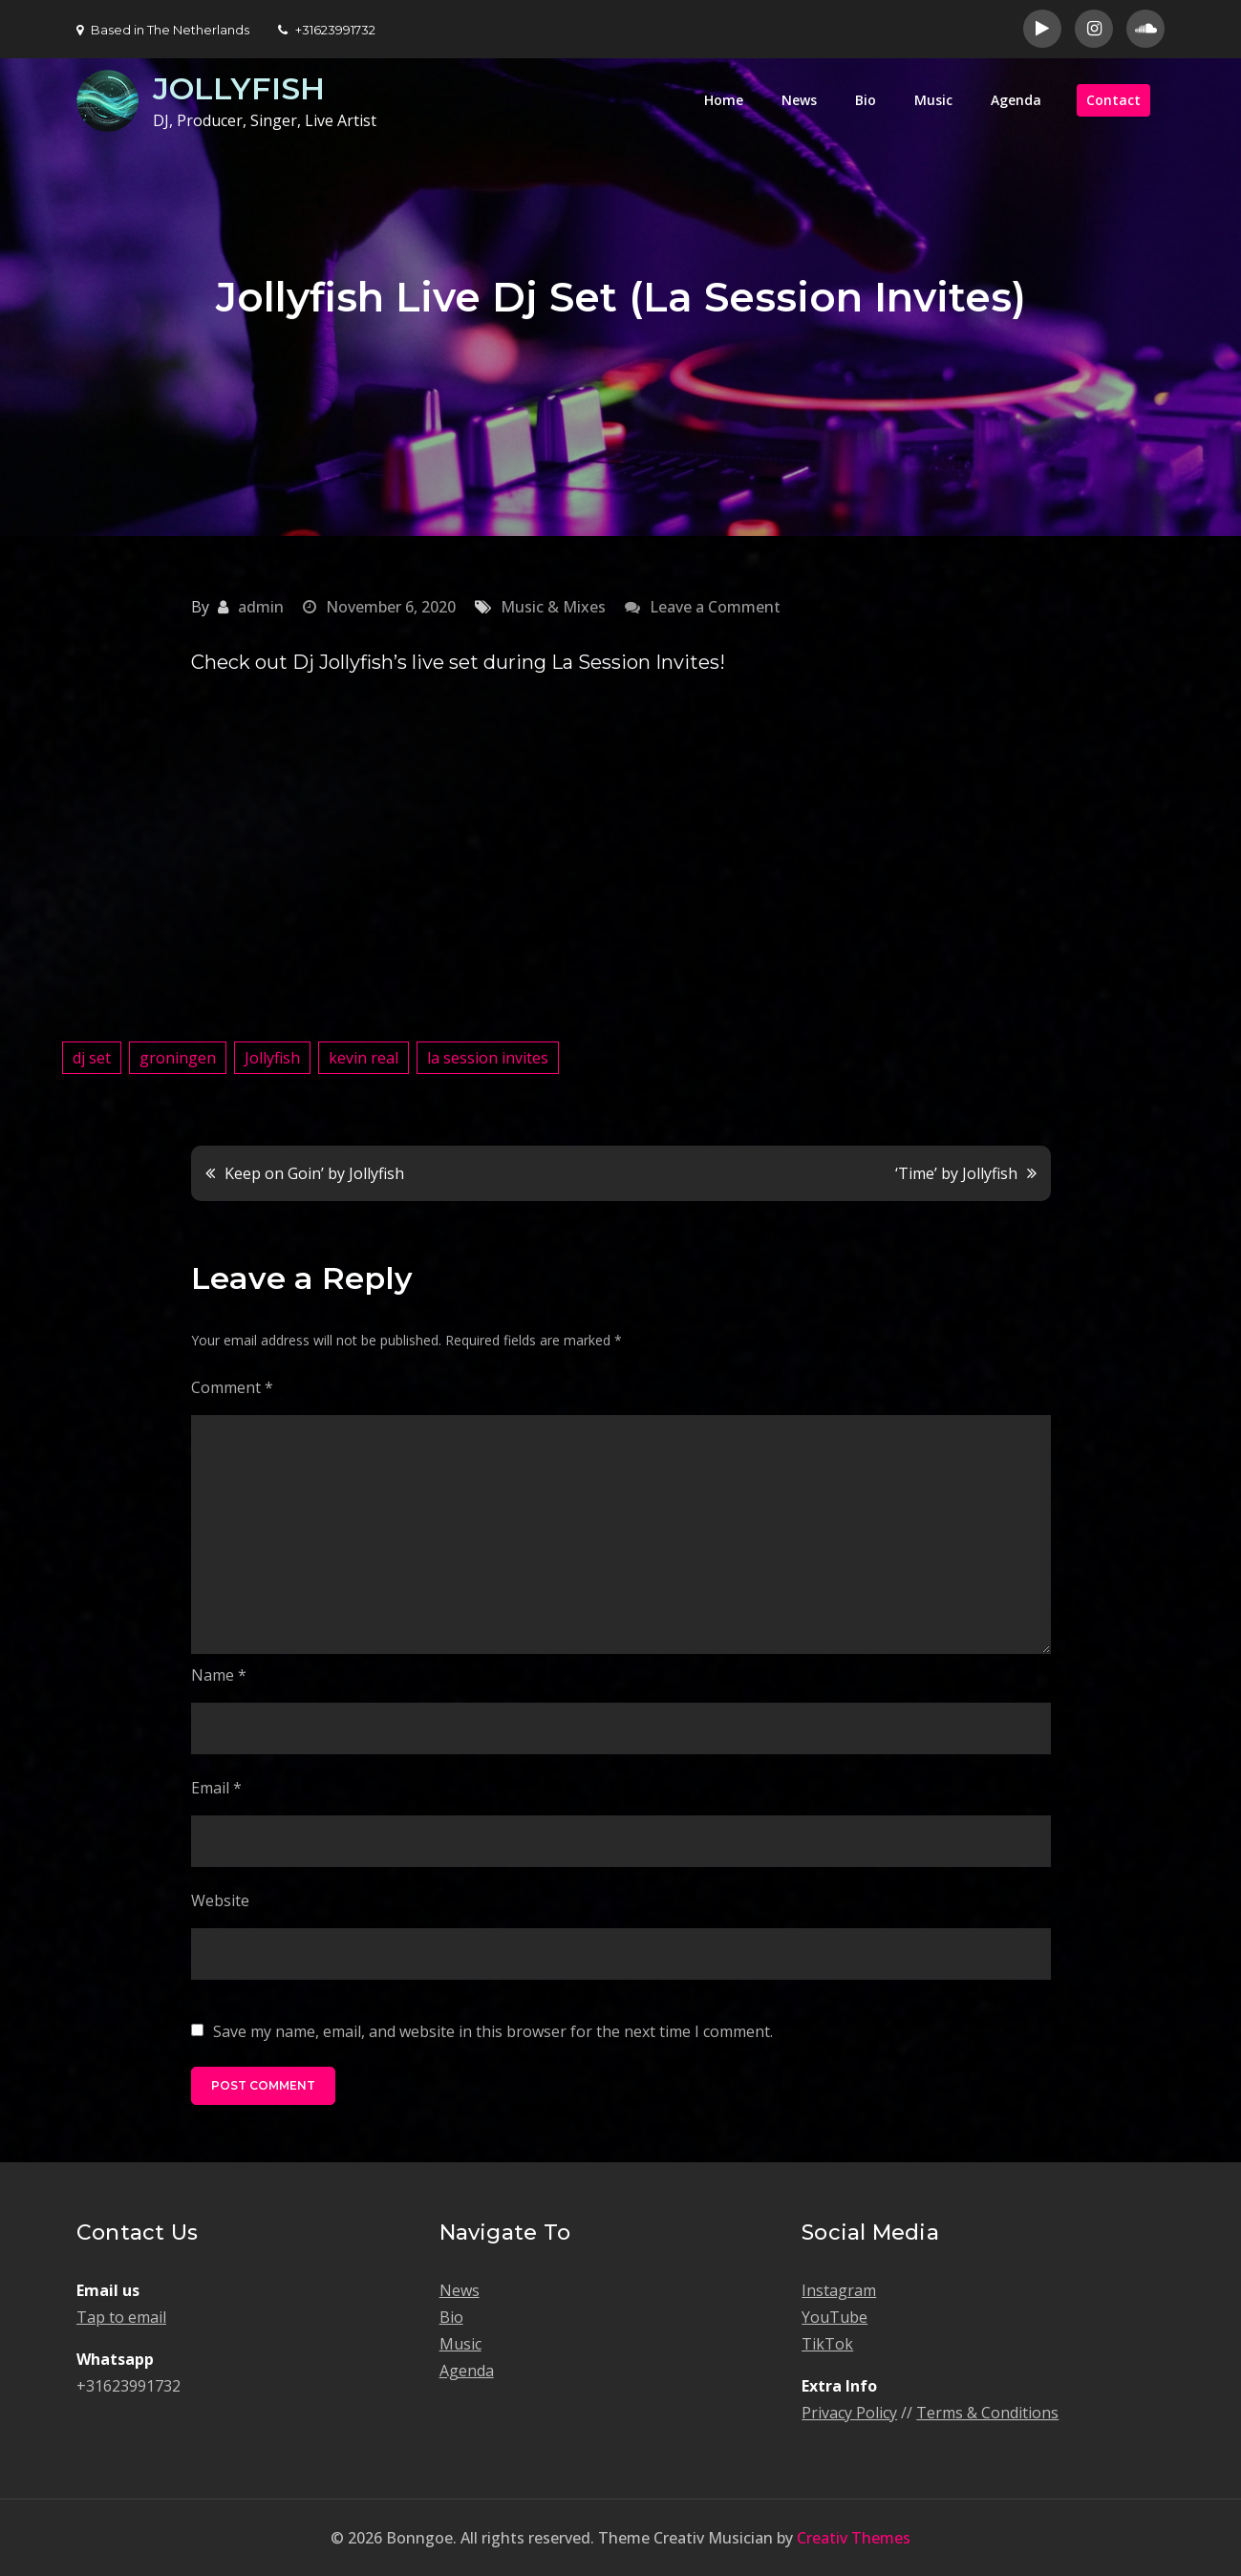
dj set (92, 1057)
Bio (865, 100)
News (799, 100)
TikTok (827, 2343)
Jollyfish (272, 1057)
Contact (1113, 100)
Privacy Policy (849, 2412)
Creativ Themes (853, 2537)
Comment (232, 1387)
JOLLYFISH (239, 88)
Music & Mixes (553, 606)
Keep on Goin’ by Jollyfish (314, 1173)
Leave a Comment (715, 606)
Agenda (1016, 100)
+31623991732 (326, 29)
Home (723, 100)
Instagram (839, 2290)
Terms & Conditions (987, 2412)
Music (933, 100)
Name (218, 1674)
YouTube (834, 2317)
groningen (177, 1057)
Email (216, 1787)
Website (220, 1900)
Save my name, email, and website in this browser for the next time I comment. (493, 2031)
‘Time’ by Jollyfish (956, 1173)
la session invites (487, 1057)
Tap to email (121, 2317)
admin (261, 606)
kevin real (363, 1057)
